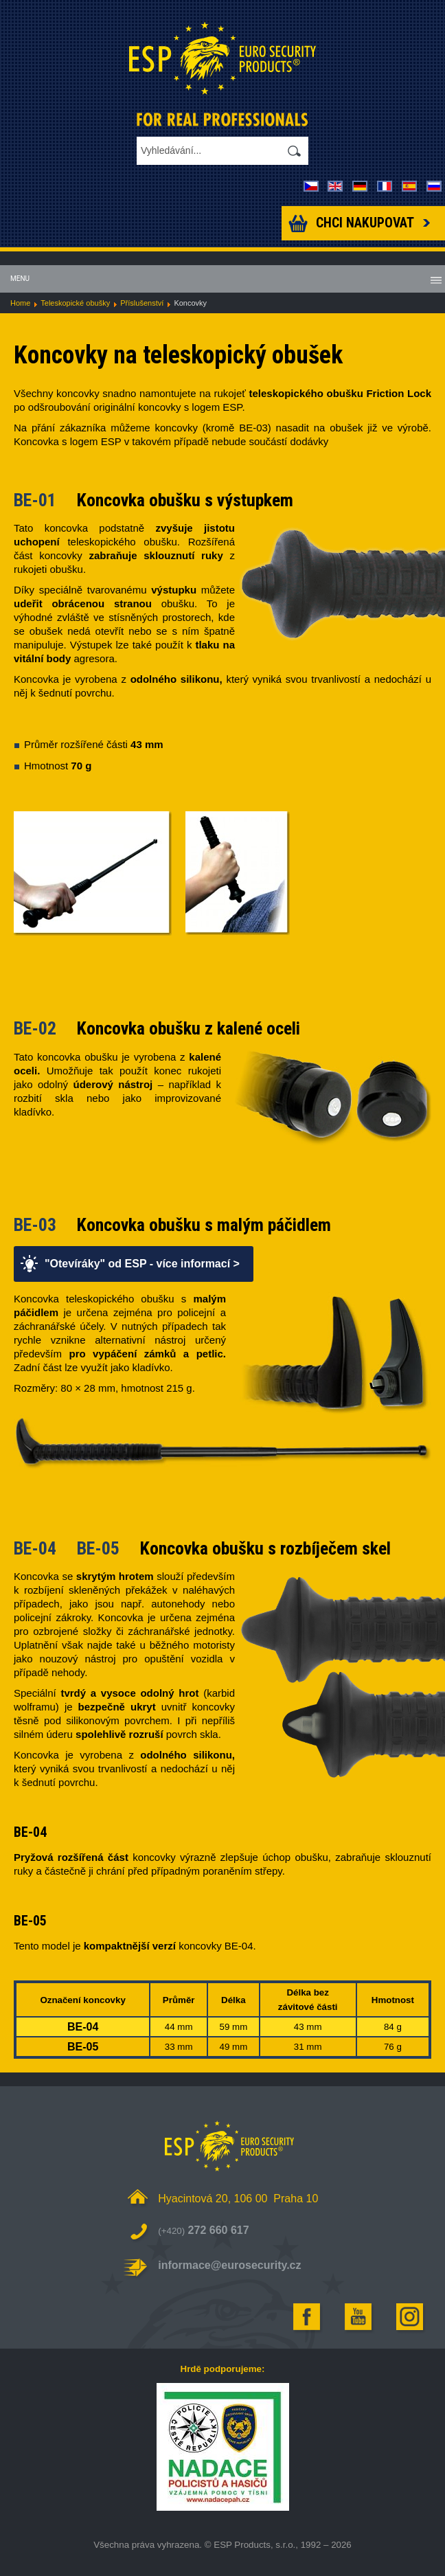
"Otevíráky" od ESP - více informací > (142, 1263)
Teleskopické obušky (75, 303)
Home (20, 303)
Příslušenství (141, 303)
